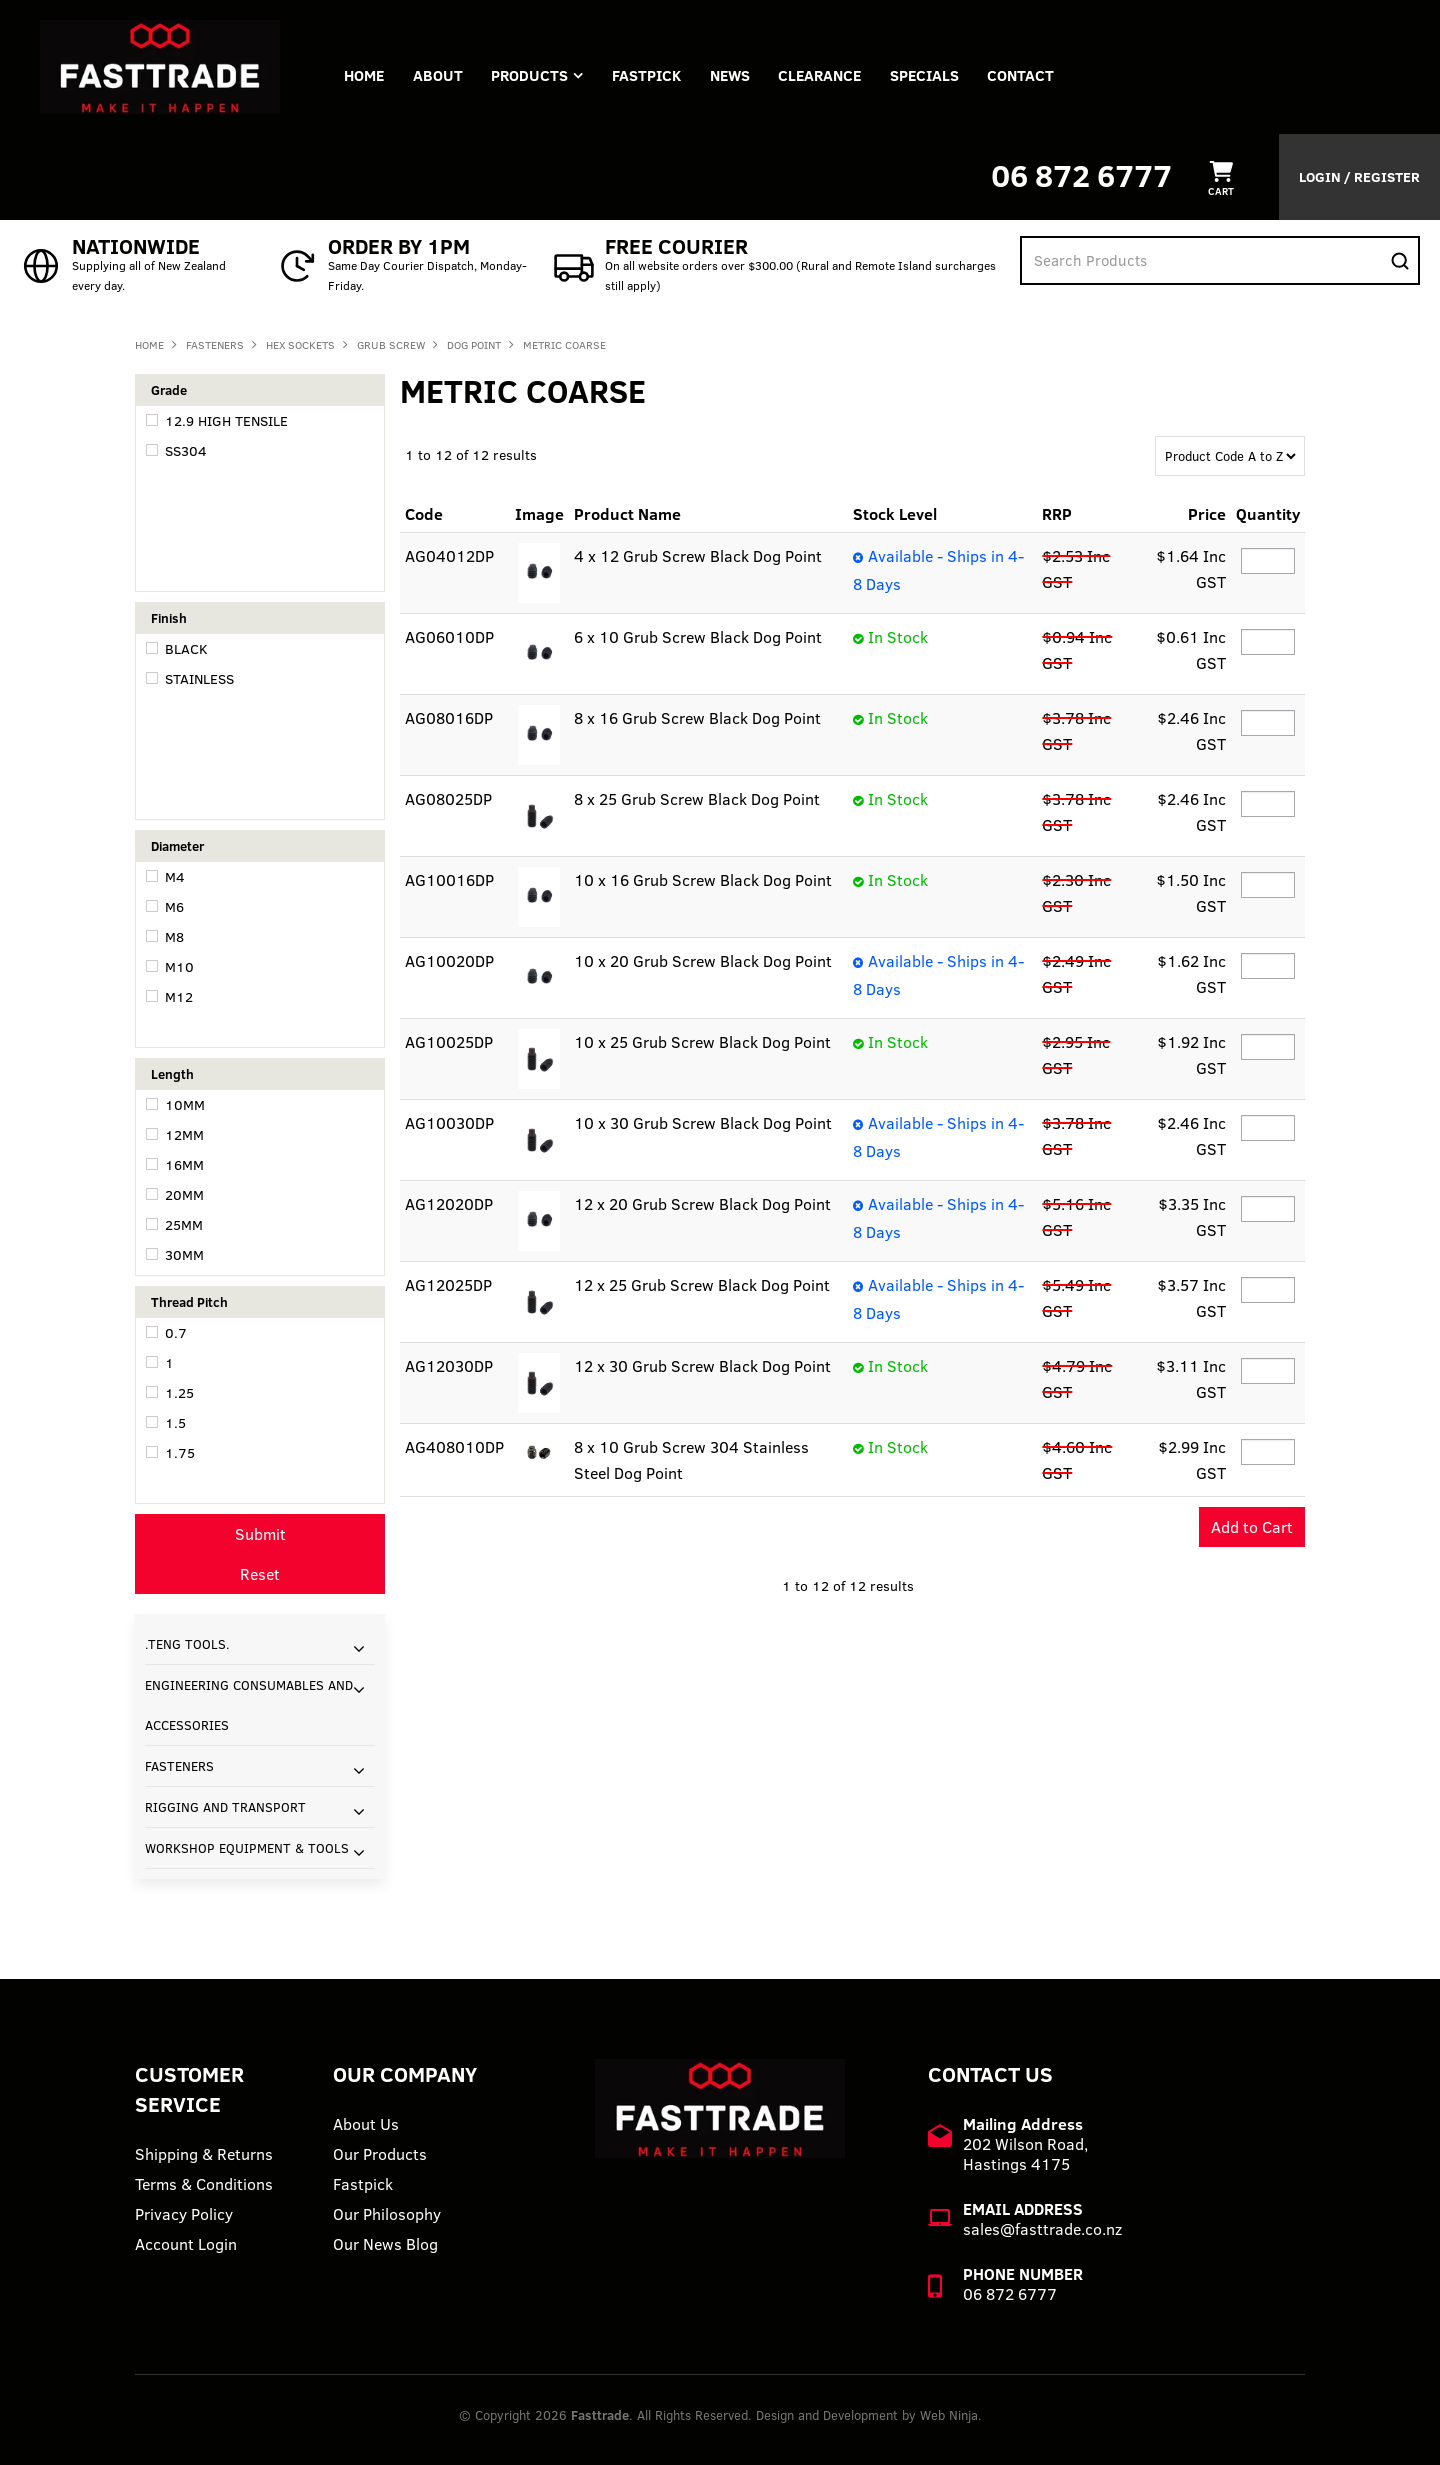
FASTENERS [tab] (179, 1766)
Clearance (827, 75)
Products (533, 75)
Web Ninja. (951, 2415)
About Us (366, 2124)
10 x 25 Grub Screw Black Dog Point (702, 1042)
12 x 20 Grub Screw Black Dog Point (702, 1204)
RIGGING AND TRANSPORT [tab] (225, 1807)
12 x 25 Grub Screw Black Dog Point (702, 1285)
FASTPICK (651, 75)
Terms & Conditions (204, 2184)
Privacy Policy (184, 2214)
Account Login (186, 2244)
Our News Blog (385, 2244)
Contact (1031, 75)
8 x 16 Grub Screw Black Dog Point (697, 718)
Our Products (380, 2154)
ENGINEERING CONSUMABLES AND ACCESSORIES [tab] (249, 1705)
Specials (933, 75)
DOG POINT (474, 345)
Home (365, 75)
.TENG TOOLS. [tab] (187, 1644)
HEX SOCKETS (300, 345)
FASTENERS (215, 345)
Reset (260, 1574)
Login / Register (1359, 177)
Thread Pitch (189, 1302)
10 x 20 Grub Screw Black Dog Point (703, 961)
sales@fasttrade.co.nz (1042, 2229)
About (440, 75)
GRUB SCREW (391, 345)
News (736, 75)
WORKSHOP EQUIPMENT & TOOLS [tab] (247, 1848)
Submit (260, 1534)
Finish (169, 618)
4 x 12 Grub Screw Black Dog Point (698, 556)
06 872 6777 (1081, 175)
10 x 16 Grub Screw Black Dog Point (703, 880)
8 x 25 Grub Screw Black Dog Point (697, 799)
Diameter (177, 846)
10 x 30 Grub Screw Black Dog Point (703, 1123)
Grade (169, 390)
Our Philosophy (387, 2214)
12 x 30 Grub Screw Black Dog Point (702, 1366)
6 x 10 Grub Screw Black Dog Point (698, 637)
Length (172, 1074)
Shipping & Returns (204, 2154)
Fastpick (363, 2184)
